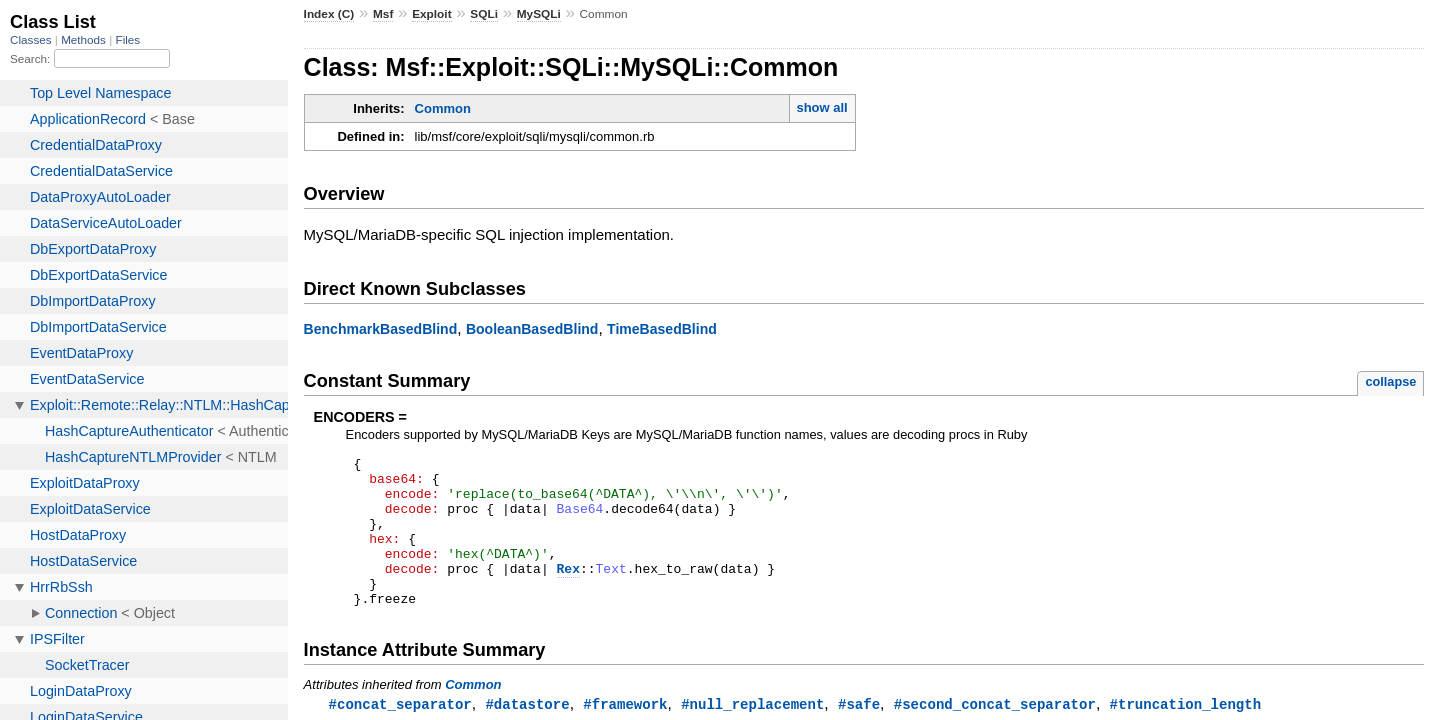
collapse (1390, 381)
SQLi (484, 14)
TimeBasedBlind (662, 329)
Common (443, 108)
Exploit (431, 14)
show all (821, 107)
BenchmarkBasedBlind (381, 329)
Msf (383, 14)
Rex (568, 592)
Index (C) (329, 14)
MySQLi (539, 14)
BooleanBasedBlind (532, 329)
